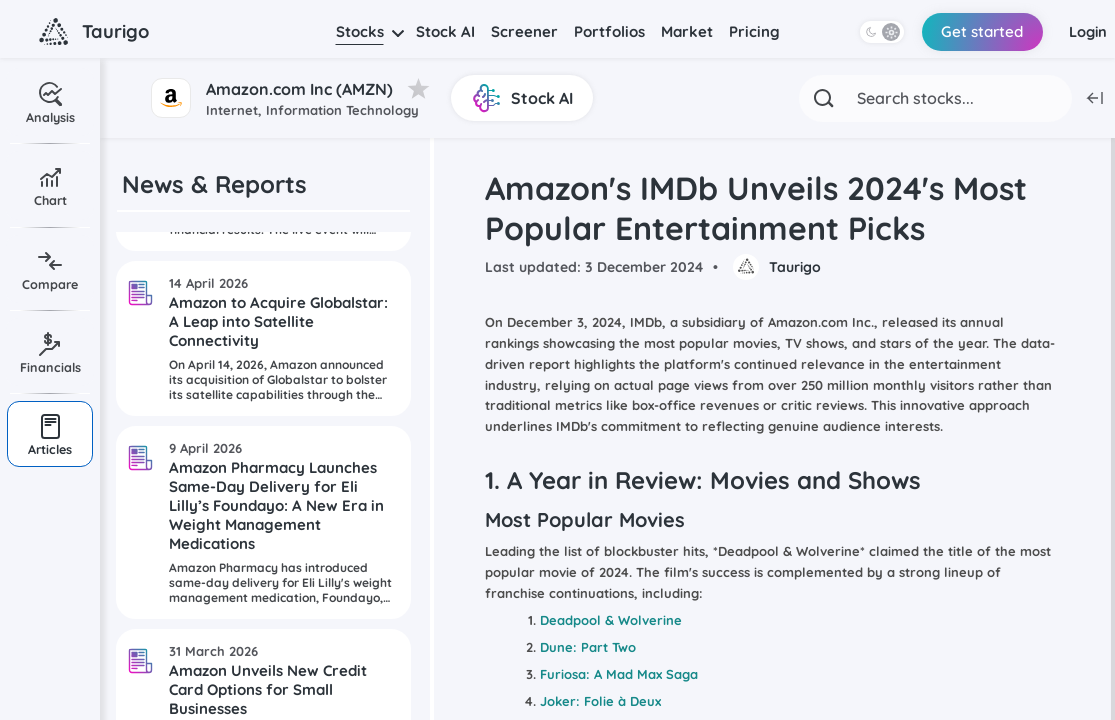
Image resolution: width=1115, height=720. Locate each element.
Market (687, 31)
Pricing (754, 31)
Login (1087, 31)
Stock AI (445, 31)
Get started (978, 31)
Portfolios (609, 31)
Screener (524, 31)
